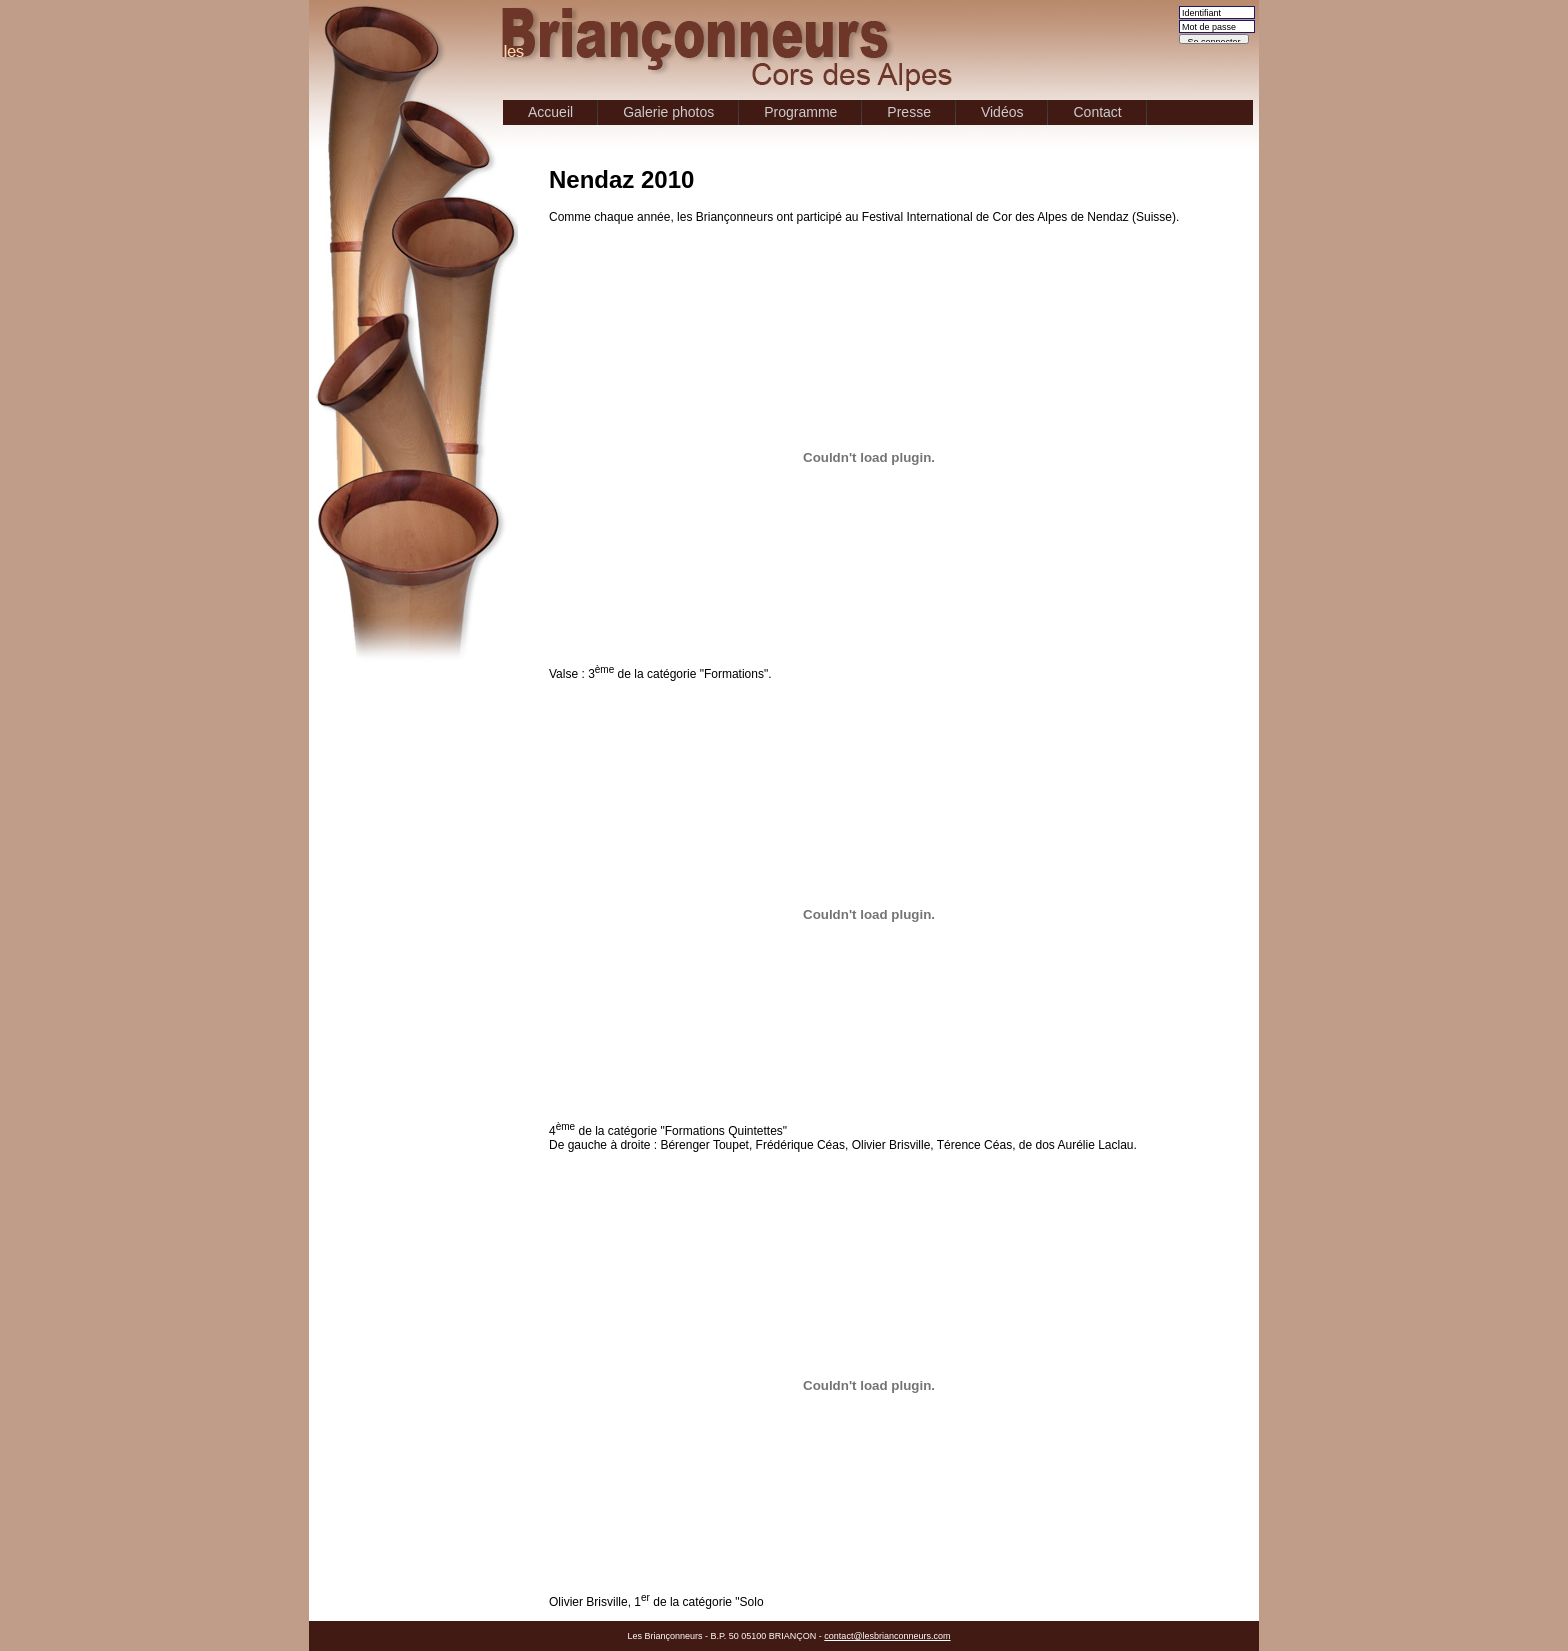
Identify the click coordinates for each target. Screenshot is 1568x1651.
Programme (800, 112)
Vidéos (1002, 112)
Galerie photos (668, 112)
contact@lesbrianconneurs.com (887, 1636)
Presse (909, 112)
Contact (1097, 112)
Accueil (550, 112)
